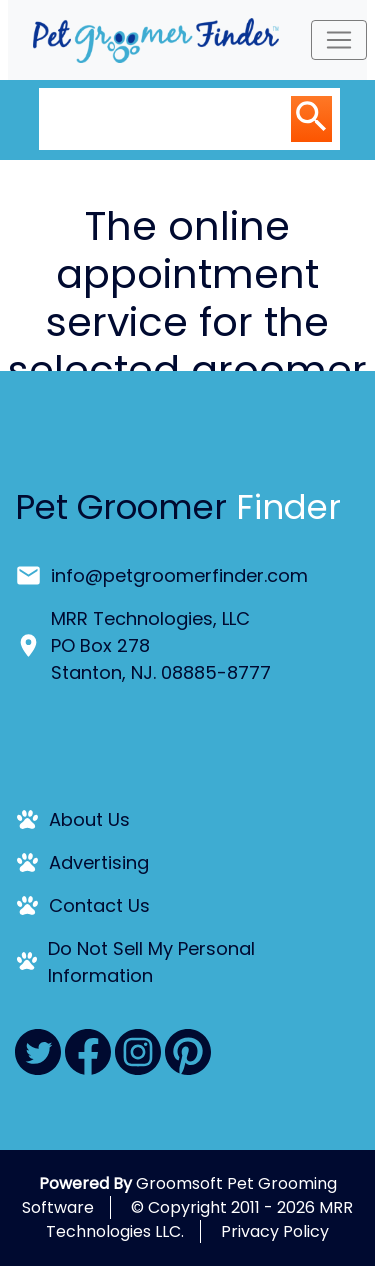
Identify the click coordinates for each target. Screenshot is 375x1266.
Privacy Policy (275, 1231)
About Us (89, 819)
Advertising (99, 862)
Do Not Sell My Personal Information (151, 962)
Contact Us (99, 905)
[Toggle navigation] (339, 40)
